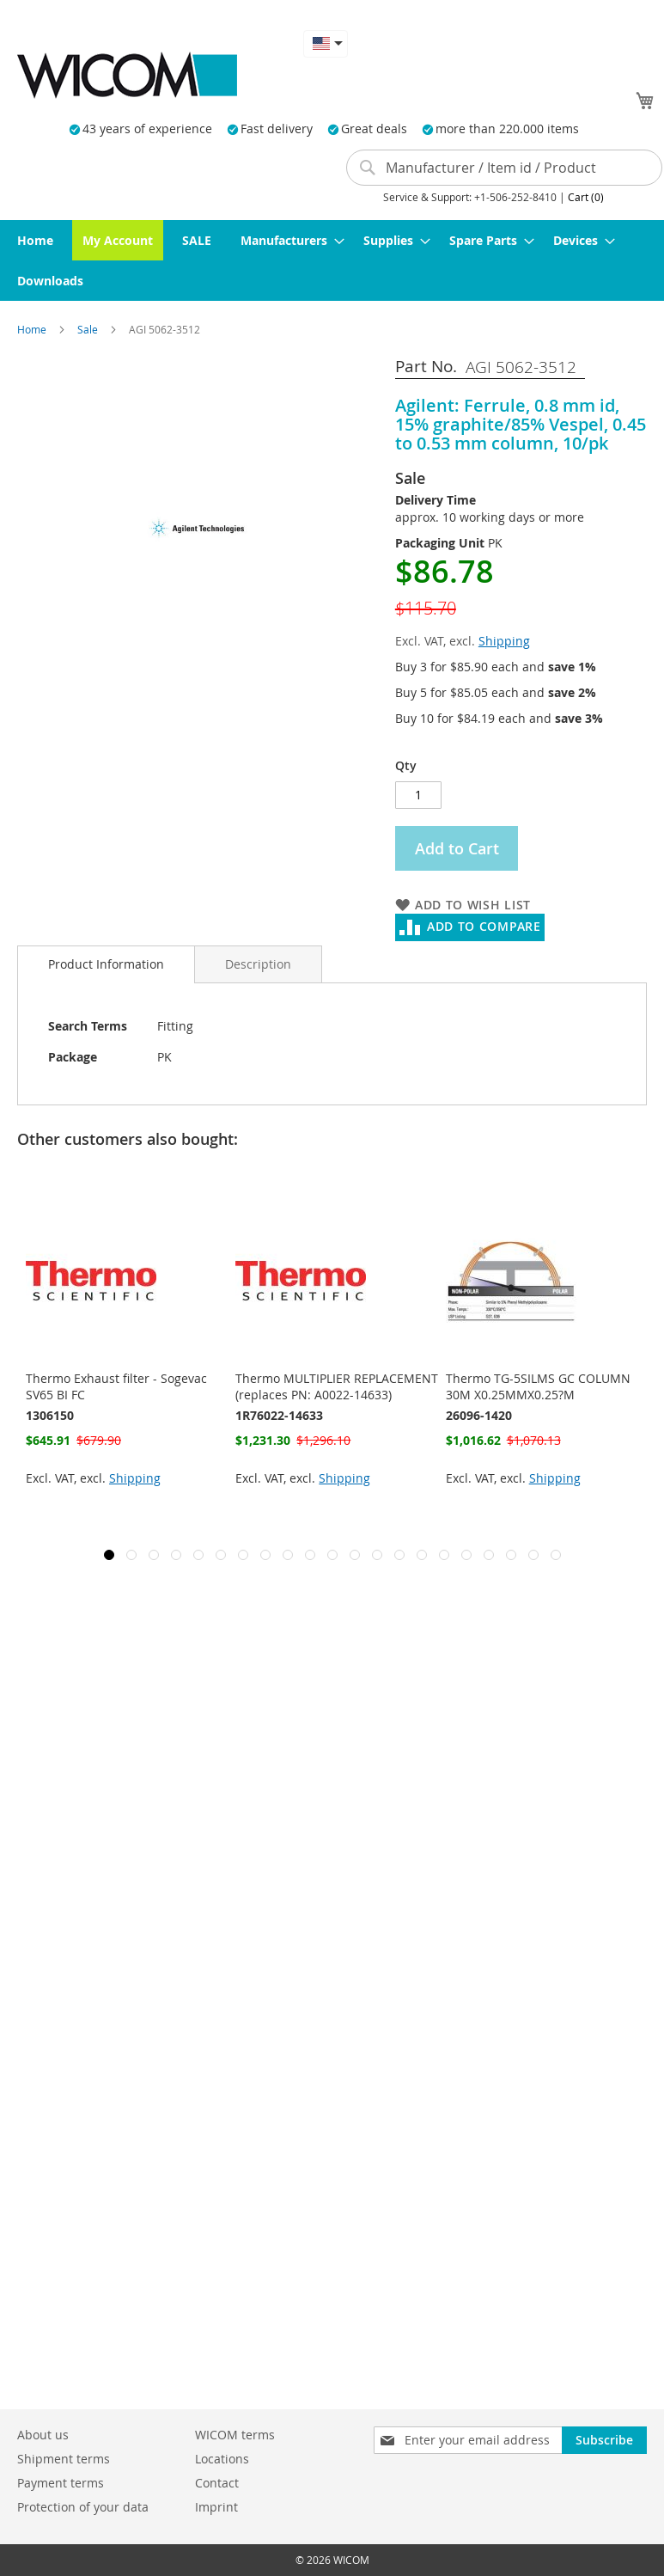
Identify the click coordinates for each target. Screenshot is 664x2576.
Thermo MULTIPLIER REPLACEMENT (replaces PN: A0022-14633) (336, 1386)
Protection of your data (83, 2507)
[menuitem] (35, 240)
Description (258, 964)
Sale (89, 329)
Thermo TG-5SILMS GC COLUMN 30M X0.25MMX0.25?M (538, 1386)
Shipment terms (63, 2459)
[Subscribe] (604, 2440)
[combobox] (504, 168)
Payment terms (60, 2483)
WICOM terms (235, 2434)
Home (33, 329)
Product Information (106, 964)
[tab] (106, 964)
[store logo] (127, 75)
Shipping (504, 641)
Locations (222, 2459)
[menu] (332, 260)
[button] (325, 43)
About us (43, 2434)
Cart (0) (586, 197)
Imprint (216, 2507)
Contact (217, 2483)
